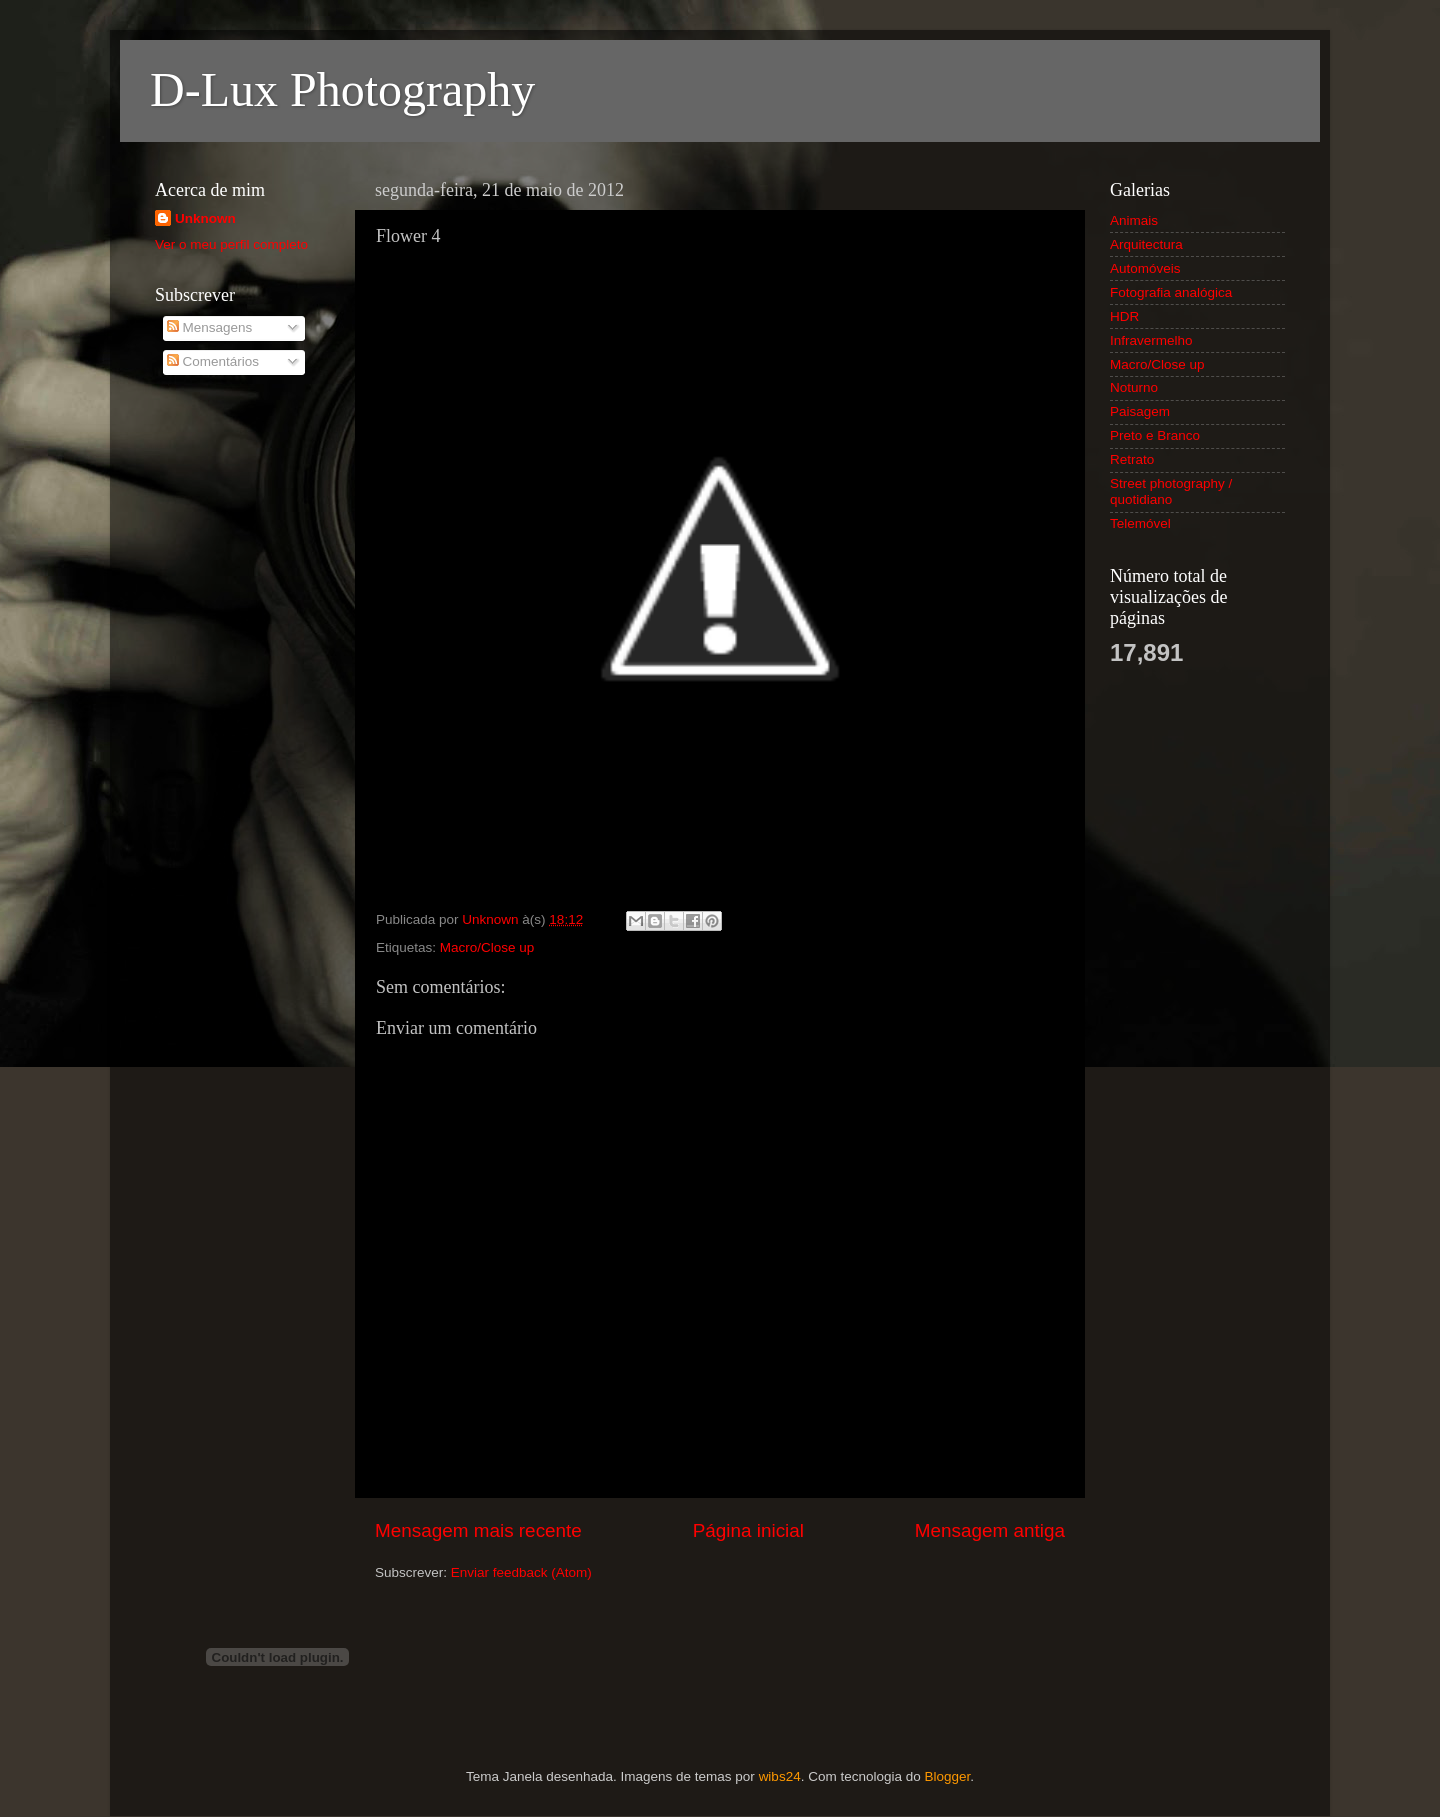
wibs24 (780, 1776)
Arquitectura (1146, 244)
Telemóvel (1140, 523)
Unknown (205, 218)
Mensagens (210, 327)
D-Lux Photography (342, 89)
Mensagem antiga (990, 1530)
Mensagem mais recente (478, 1530)
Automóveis (1145, 268)
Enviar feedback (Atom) (521, 1572)
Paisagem (1140, 411)
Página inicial (748, 1530)
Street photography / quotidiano (1171, 491)
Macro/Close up (487, 947)
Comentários (213, 361)
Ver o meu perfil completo (231, 244)
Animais (1134, 220)
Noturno (1134, 387)
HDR (1124, 316)
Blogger (947, 1776)
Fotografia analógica (1171, 292)
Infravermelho (1151, 340)
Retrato (1132, 459)
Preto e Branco (1155, 435)
